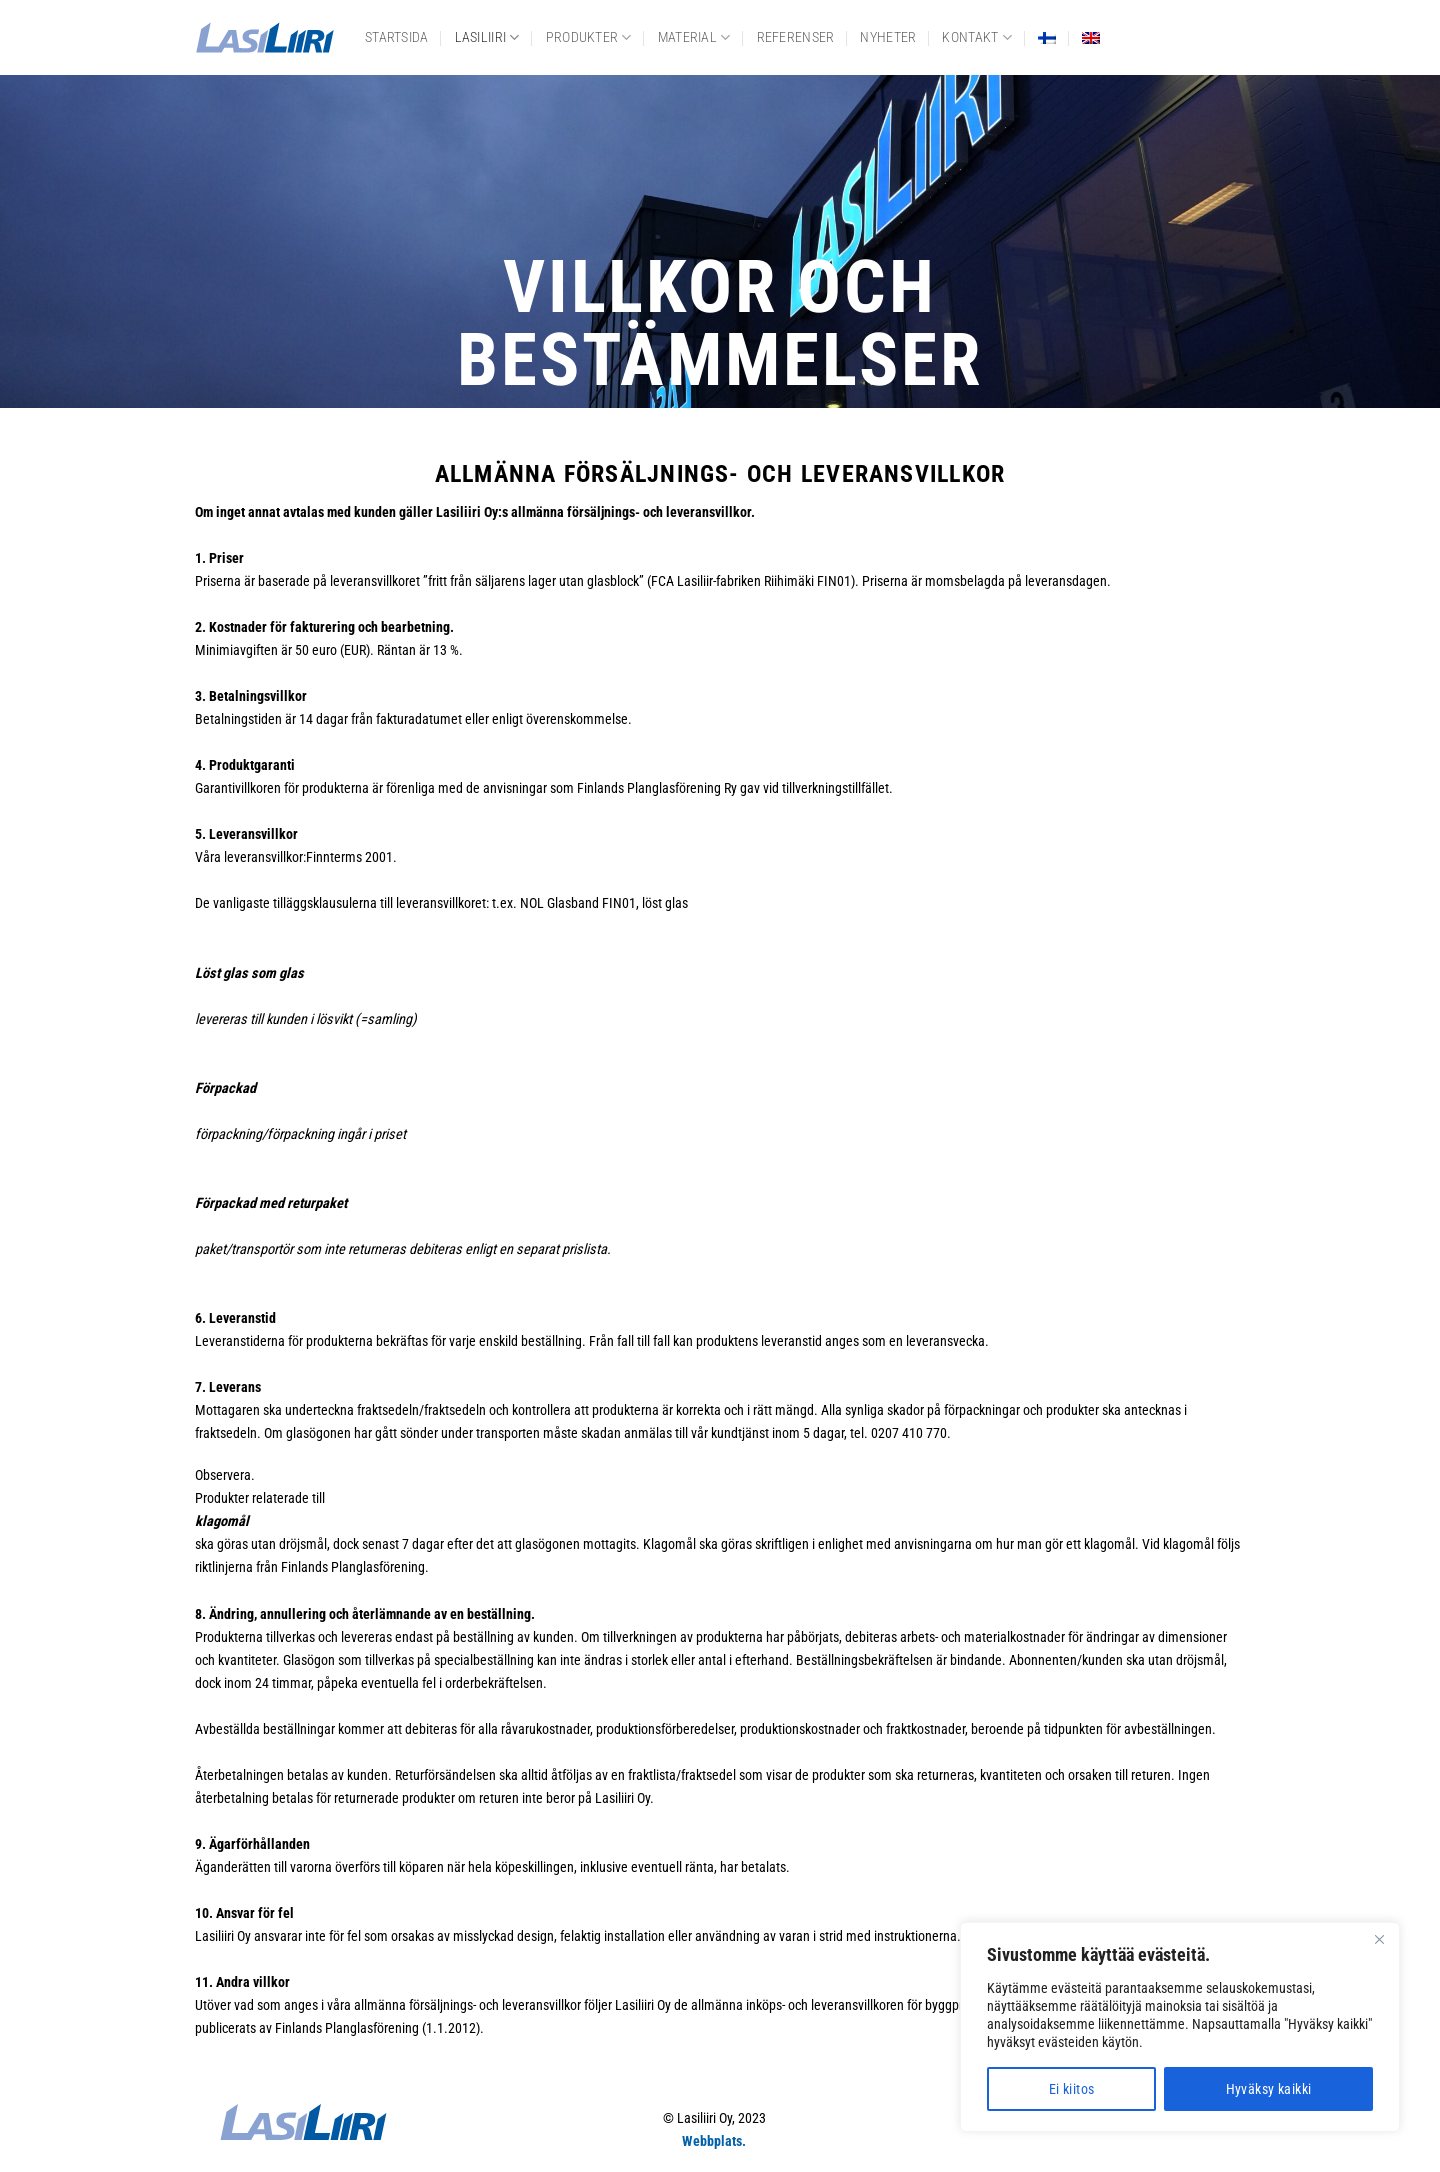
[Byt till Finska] (1047, 38)
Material (694, 37)
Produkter (589, 37)
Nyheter (888, 37)
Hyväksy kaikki (1269, 2089)
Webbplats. (714, 2141)
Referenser (796, 37)
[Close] (1379, 1939)
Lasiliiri (487, 37)
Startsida (397, 37)
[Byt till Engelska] (1091, 38)
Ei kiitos (1072, 2089)
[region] (1180, 2027)
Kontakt (977, 37)
